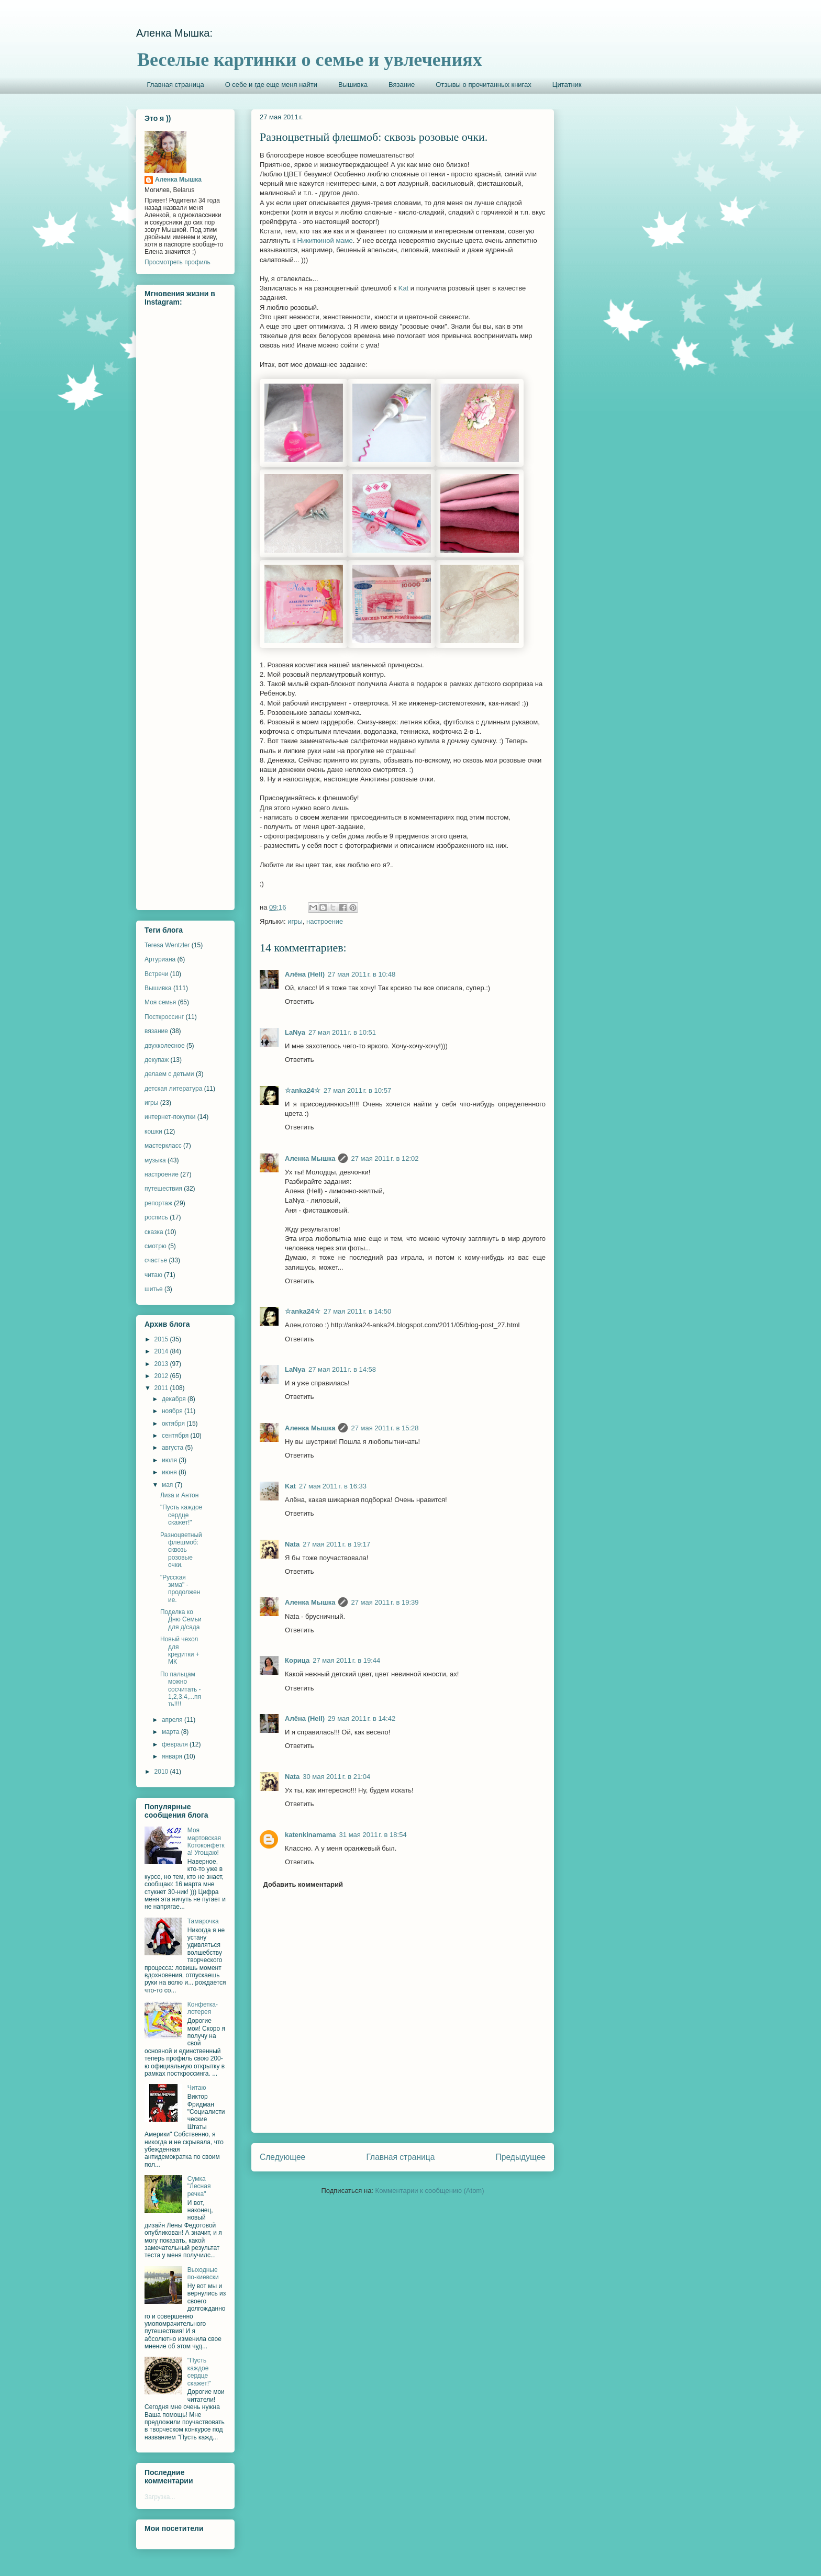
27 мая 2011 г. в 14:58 (342, 1369)
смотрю (156, 1246)
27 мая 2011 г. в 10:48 (361, 974)
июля (170, 1460)
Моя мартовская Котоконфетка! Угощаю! (206, 1841)
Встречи (156, 974)
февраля (176, 1744)
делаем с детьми (169, 1074)
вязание (156, 1031)
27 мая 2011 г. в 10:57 (357, 1090)
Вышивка (353, 84)
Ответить (299, 1001)
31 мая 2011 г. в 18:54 (373, 1835)
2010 (162, 1771)
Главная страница (175, 84)
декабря (174, 1399)
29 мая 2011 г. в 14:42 (361, 1718)
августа (173, 1447)
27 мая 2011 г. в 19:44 (346, 1660)
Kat (403, 288)
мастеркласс (163, 1145)
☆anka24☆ (302, 1090)
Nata (292, 1544)
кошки (153, 1131)
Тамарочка (203, 1921)
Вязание (402, 84)
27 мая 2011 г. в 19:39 (384, 1602)
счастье (156, 1260)
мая (168, 1484)
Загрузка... (160, 2497)
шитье (154, 1289)
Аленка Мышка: (174, 33)
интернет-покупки (170, 1117)
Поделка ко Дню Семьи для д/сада (181, 1619)
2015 (162, 1339)
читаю (153, 1275)
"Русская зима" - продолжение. (180, 1589)
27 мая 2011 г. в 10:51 (342, 1032)
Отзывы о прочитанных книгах (483, 84)
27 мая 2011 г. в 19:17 (336, 1544)
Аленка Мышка (310, 1158)
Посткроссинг (164, 1017)
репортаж (158, 1203)
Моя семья (160, 1002)
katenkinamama (310, 1835)
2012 (162, 1376)
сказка (154, 1232)
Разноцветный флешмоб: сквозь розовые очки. (181, 1550)
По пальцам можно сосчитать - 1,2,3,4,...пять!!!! (180, 1689)
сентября (176, 1435)
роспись (156, 1217)
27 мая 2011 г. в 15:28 (384, 1428)
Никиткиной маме (325, 240)
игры (295, 921)
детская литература (173, 1088)
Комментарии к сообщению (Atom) (429, 2190)
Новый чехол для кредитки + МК (179, 1650)
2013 (162, 1364)
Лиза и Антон (179, 1495)
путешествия (163, 1188)
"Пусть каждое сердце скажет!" (181, 1515)
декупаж (157, 1059)
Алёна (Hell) (305, 974)
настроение (324, 921)
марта (171, 1731)
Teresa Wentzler (167, 945)
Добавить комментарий (303, 1884)
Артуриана (160, 959)
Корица (297, 1660)
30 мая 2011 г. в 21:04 (336, 1776)
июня (170, 1472)
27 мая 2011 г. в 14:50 (357, 1311)
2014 (162, 1351)
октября (174, 1423)
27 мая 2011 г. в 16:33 (333, 1486)
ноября (173, 1411)
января (173, 1756)
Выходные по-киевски (203, 2273)
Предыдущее (521, 2157)
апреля (173, 1719)
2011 (162, 1388)
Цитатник (567, 84)
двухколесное (165, 1045)
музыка (155, 1160)
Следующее (282, 2157)
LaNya (295, 1032)
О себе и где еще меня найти (271, 84)
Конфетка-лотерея (202, 2008)
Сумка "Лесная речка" (199, 2186)
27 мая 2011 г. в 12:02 (384, 1158)
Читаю (196, 2087)
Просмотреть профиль (177, 262)
